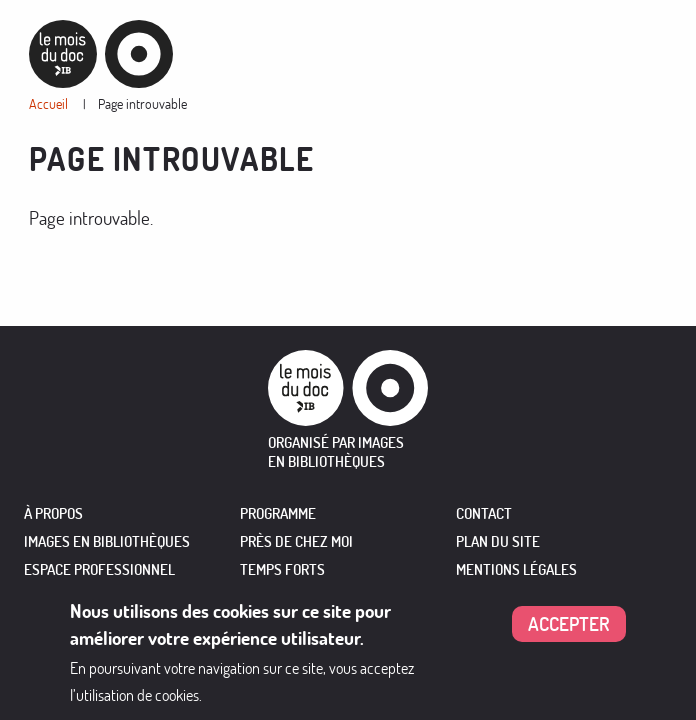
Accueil (48, 103)
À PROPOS (53, 513)
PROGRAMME (278, 513)
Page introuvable (142, 103)
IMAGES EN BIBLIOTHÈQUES (107, 541)
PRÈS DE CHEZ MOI (296, 541)
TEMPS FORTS (282, 569)
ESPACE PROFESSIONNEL (99, 569)
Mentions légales (516, 569)
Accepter (569, 626)
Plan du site (498, 541)
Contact (484, 513)
